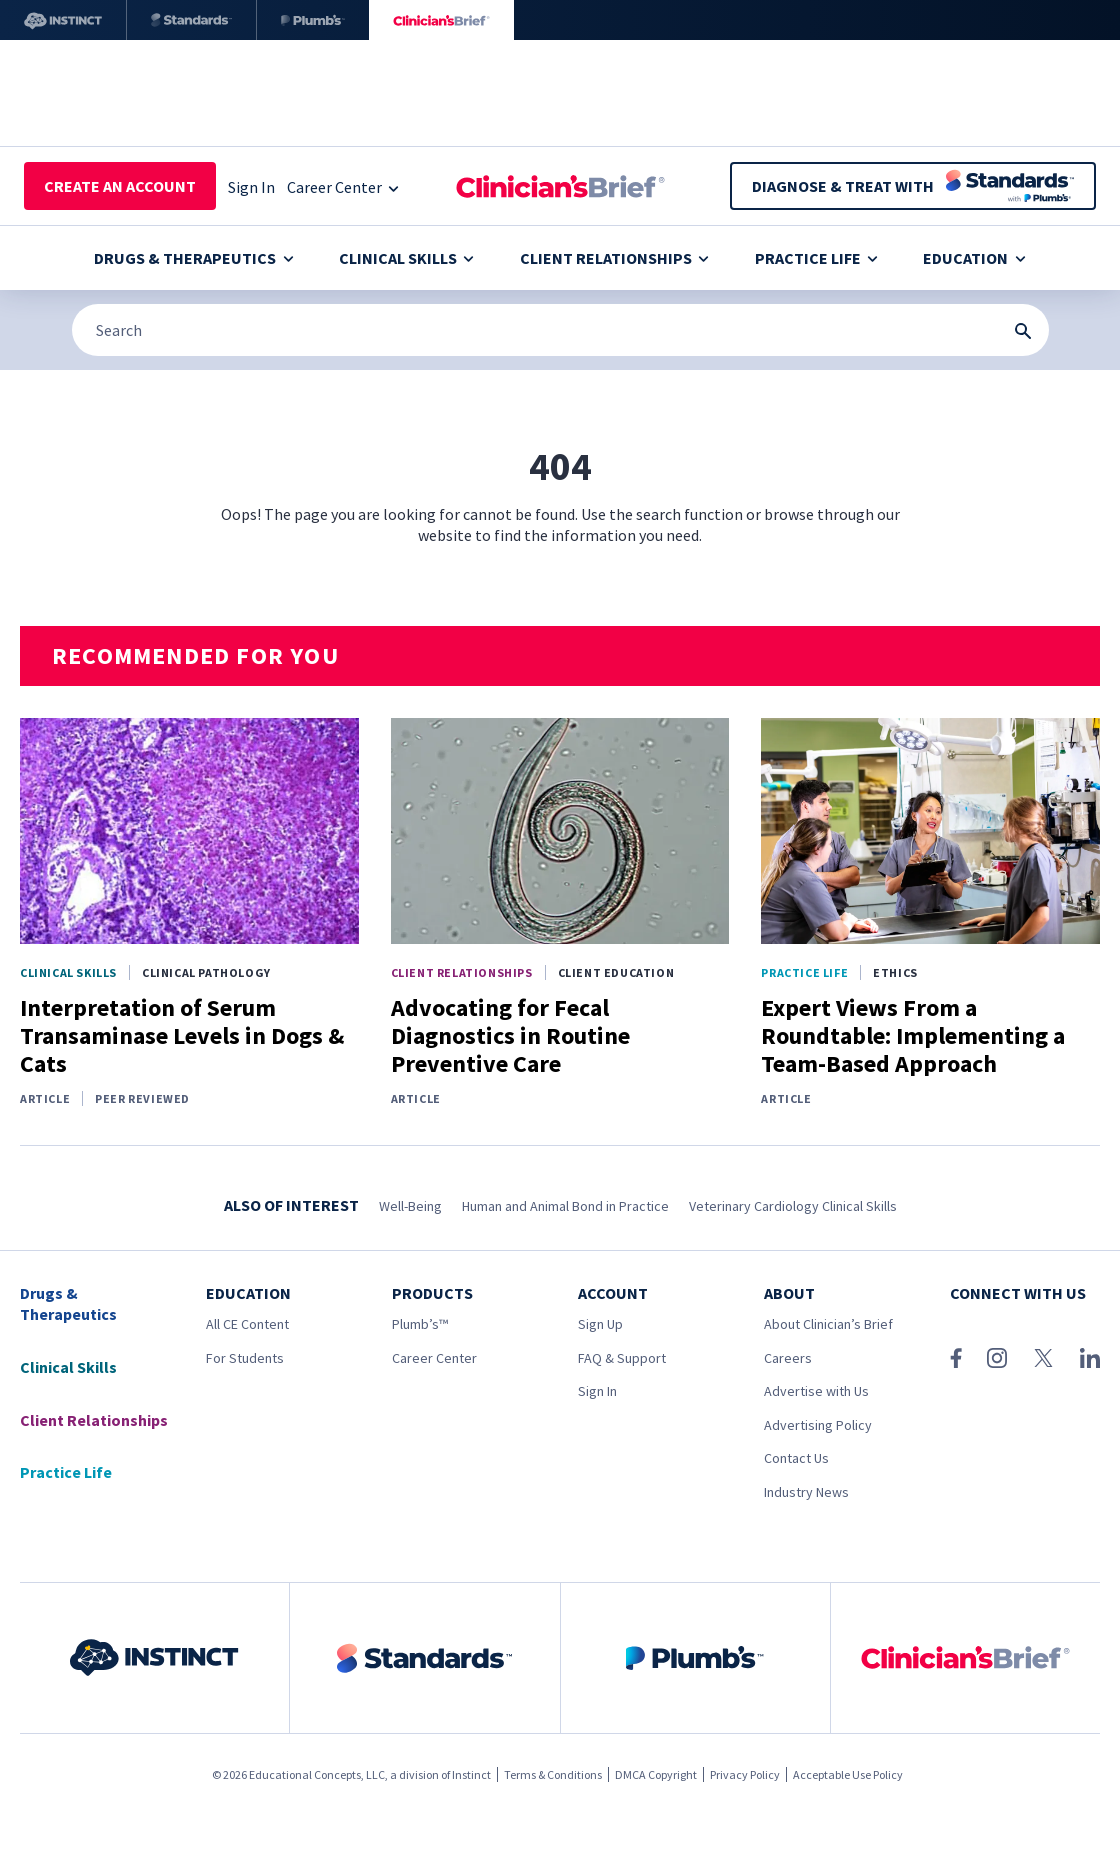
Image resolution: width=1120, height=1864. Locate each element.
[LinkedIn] (1090, 1358)
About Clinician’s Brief (828, 1324)
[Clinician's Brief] (441, 20)
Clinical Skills (406, 258)
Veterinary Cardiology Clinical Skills (793, 1206)
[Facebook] (956, 1358)
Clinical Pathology (206, 972)
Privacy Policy (745, 1774)
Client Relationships (614, 258)
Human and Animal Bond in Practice (565, 1206)
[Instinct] (63, 20)
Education (974, 258)
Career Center (434, 1358)
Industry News (806, 1492)
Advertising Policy (818, 1425)
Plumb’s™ (420, 1324)
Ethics (895, 972)
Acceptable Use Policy (848, 1774)
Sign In (597, 1391)
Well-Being (410, 1206)
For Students (245, 1358)
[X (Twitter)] (1043, 1358)
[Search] (560, 330)
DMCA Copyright (656, 1774)
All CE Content (247, 1324)
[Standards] (191, 20)
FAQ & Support (622, 1358)
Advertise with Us (816, 1391)
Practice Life (816, 258)
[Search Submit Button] (1023, 331)
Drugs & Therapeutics (193, 258)
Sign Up (600, 1324)
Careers (788, 1358)
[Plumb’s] (313, 20)
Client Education (616, 972)
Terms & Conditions (553, 1774)
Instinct (471, 1774)
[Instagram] (997, 1358)
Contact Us (796, 1458)
